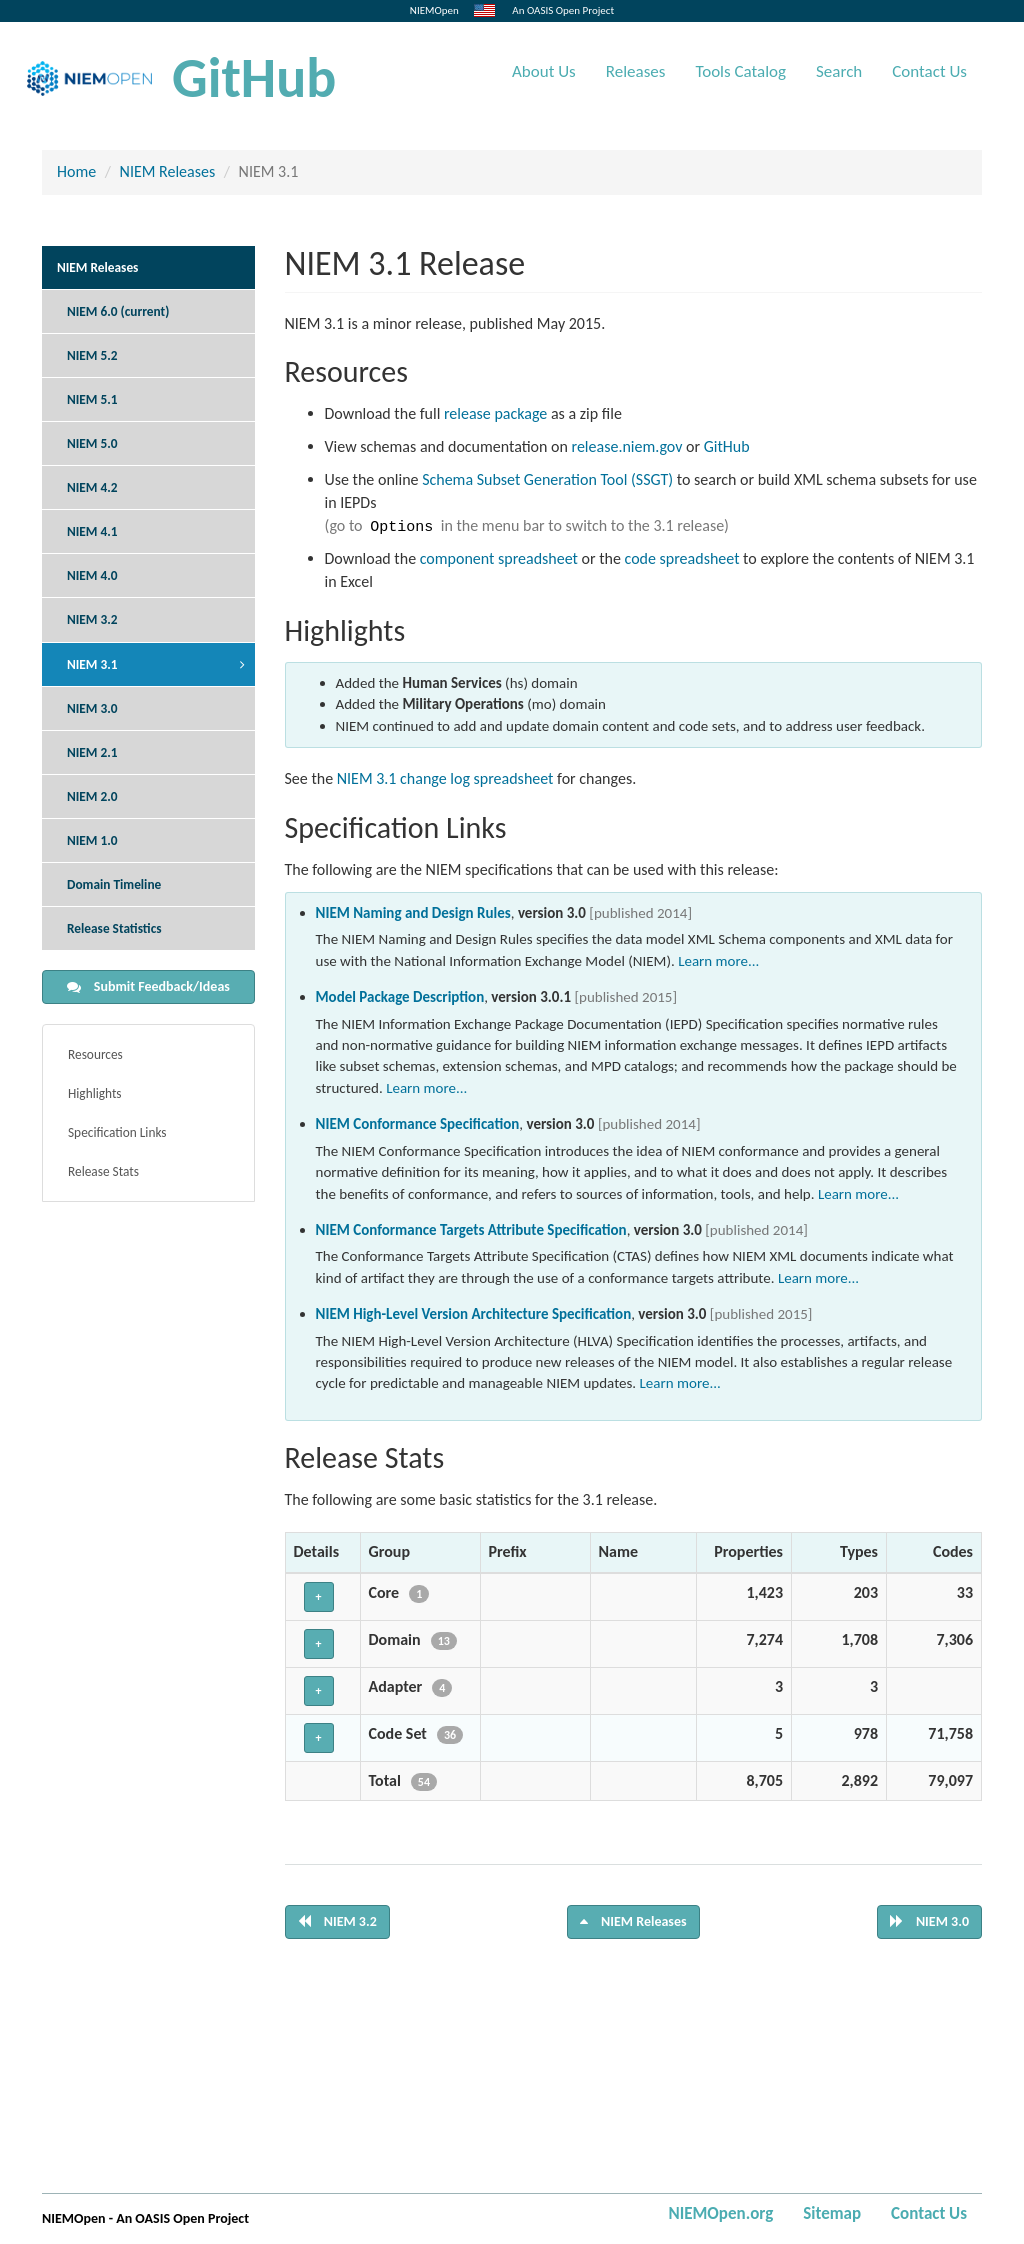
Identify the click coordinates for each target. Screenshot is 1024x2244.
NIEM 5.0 (92, 443)
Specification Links (117, 1132)
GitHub (254, 78)
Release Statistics (114, 928)
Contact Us (929, 71)
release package (495, 413)
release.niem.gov (627, 446)
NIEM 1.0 (92, 840)
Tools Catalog (740, 71)
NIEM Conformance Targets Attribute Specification (471, 1230)
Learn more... (718, 961)
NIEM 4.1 (92, 531)
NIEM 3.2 (92, 619)
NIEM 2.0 (92, 796)
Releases (636, 71)
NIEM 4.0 (92, 575)
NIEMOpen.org (720, 2213)
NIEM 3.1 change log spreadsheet (445, 778)
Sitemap (832, 2213)
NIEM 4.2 (92, 487)
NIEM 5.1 (92, 399)
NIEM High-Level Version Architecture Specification (474, 1314)
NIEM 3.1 (92, 664)
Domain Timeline (114, 884)
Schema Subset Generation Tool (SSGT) (547, 479)
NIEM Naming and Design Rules (413, 913)
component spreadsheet (499, 558)
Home (76, 171)
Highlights (95, 1093)
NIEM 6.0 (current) (118, 311)
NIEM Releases (168, 171)
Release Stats (103, 1171)
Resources (95, 1054)
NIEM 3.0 (92, 708)
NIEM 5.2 (92, 355)
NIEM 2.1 (92, 752)
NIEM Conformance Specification (418, 1124)
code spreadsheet (682, 558)
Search (839, 71)
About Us (544, 71)
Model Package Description (400, 997)
